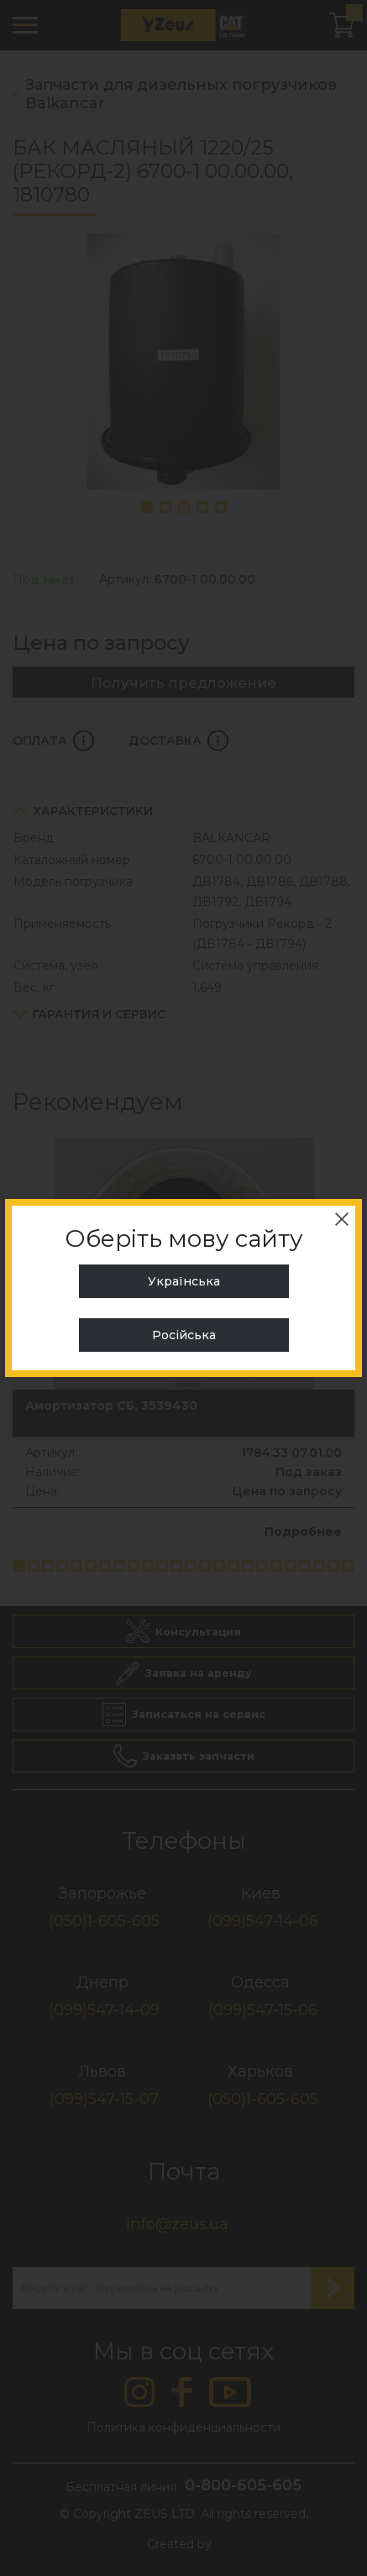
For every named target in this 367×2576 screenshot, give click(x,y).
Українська (184, 1281)
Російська (184, 1335)
